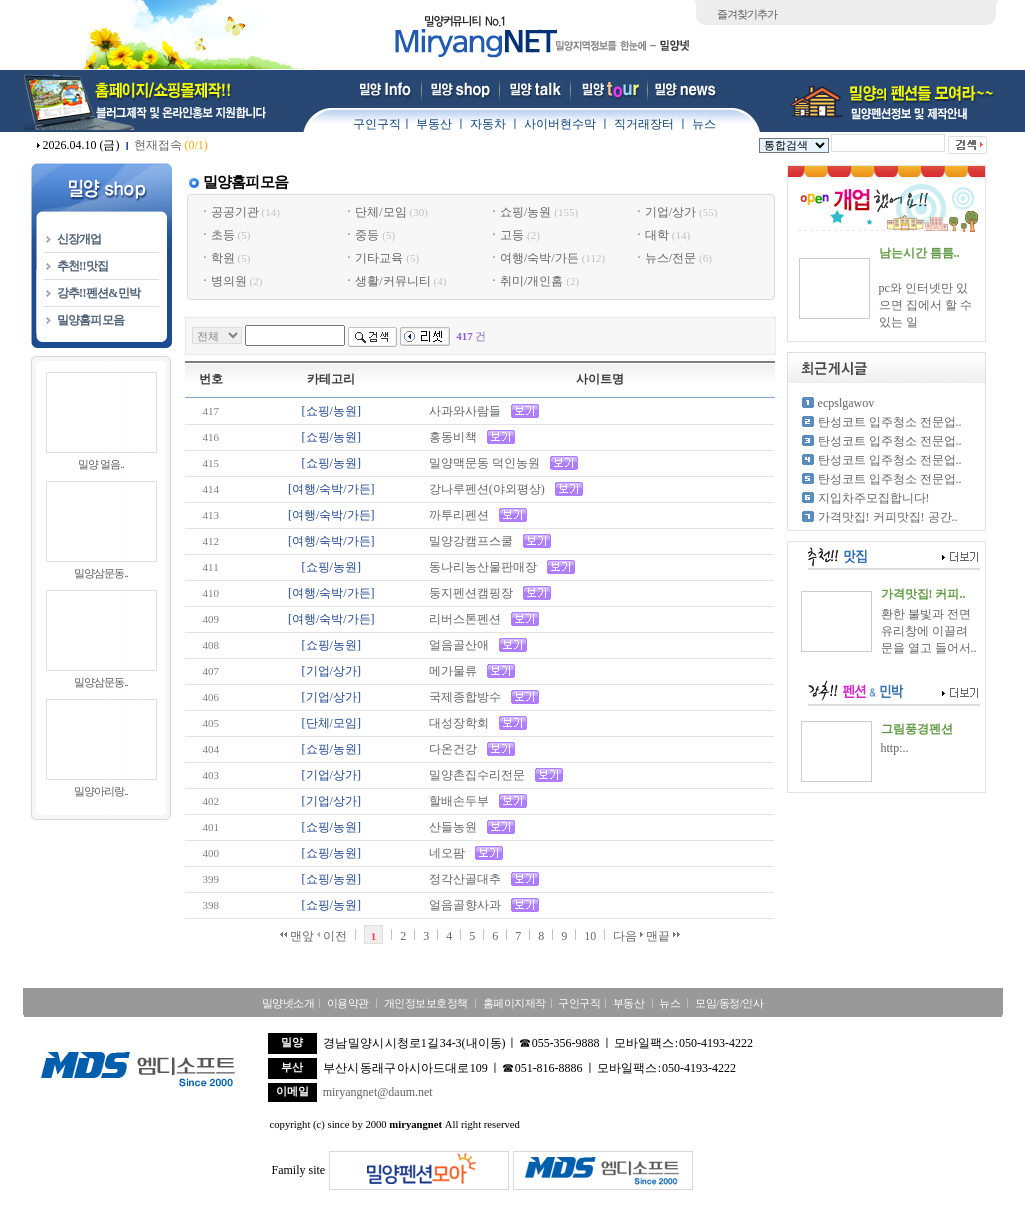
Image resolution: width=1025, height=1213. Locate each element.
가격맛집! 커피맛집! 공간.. (888, 517)
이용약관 (348, 1003)
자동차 (488, 124)
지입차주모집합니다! (874, 498)
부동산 (434, 124)
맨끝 (663, 936)
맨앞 (297, 936)
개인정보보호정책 (426, 1003)
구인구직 (377, 124)
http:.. (895, 748)
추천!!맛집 (83, 266)
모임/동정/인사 (729, 1003)
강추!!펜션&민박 (99, 293)
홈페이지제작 (514, 1003)
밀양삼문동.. (101, 573)
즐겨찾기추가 (747, 14)
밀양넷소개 (288, 1003)
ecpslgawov (846, 403)
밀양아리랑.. (101, 791)
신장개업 (79, 239)
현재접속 (171, 145)
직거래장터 (644, 124)
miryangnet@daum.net (378, 1092)
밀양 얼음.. (100, 464)
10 (590, 936)
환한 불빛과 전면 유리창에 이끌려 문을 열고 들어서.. (929, 631)
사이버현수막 (560, 124)
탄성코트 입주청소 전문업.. (890, 422)
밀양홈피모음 (91, 320)
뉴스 (704, 124)
